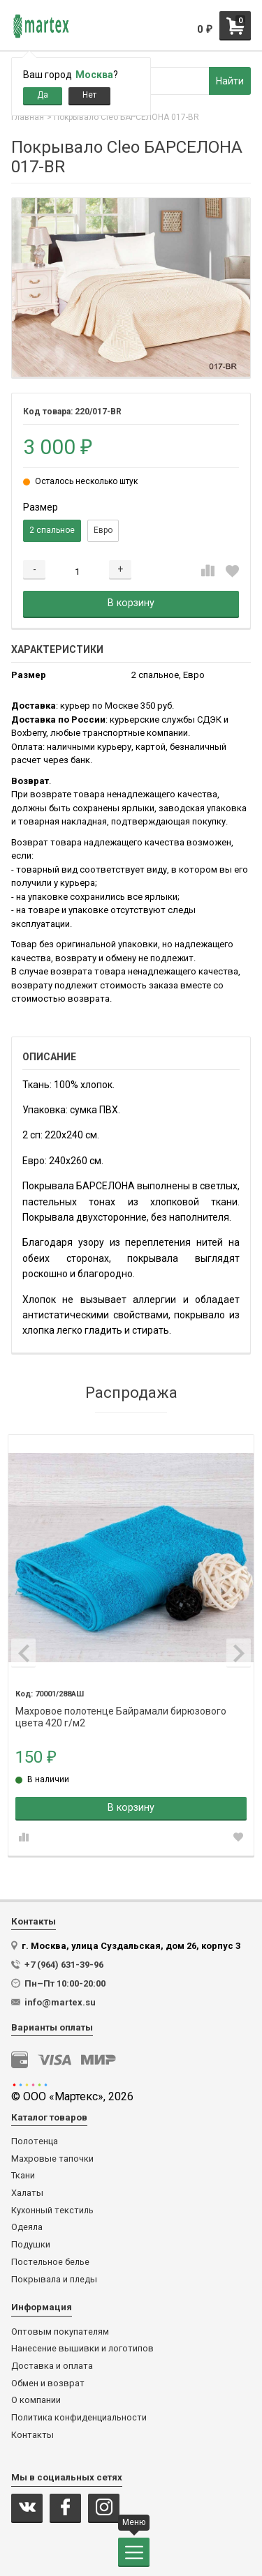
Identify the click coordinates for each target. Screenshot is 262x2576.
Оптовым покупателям (60, 2332)
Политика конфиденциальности (79, 2418)
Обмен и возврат (48, 2383)
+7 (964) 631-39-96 (63, 1964)
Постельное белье (50, 2262)
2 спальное (52, 530)
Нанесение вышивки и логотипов (82, 2348)
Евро (103, 530)
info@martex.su (60, 2002)
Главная (27, 117)
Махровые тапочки (52, 2159)
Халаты (27, 2193)
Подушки (30, 2245)
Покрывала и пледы (54, 2279)
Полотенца (34, 2141)
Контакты (32, 2435)
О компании (36, 2400)
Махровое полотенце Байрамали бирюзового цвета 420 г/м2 (120, 1711)
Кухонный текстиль (52, 2210)
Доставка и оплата (52, 2366)
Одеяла (27, 2227)
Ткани (23, 2175)
